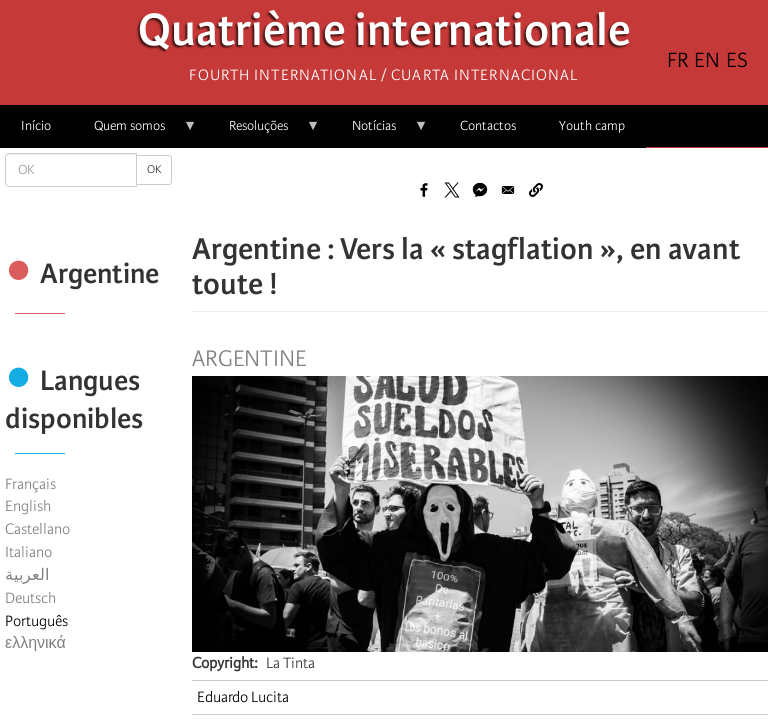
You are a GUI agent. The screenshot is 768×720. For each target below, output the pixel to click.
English (28, 506)
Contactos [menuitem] (488, 125)
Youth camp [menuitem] (592, 125)
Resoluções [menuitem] (264, 132)
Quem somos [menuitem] (135, 132)
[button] (536, 190)
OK (154, 169)
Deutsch (30, 598)
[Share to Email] (508, 190)
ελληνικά (35, 643)
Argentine (249, 359)
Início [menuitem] (36, 125)
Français (30, 484)
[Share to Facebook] (424, 190)
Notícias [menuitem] (379, 132)
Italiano (28, 552)
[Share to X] (452, 190)
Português (36, 621)
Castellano (37, 529)
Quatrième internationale (384, 35)
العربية (27, 575)
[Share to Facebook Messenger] (480, 190)
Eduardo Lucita (243, 697)
